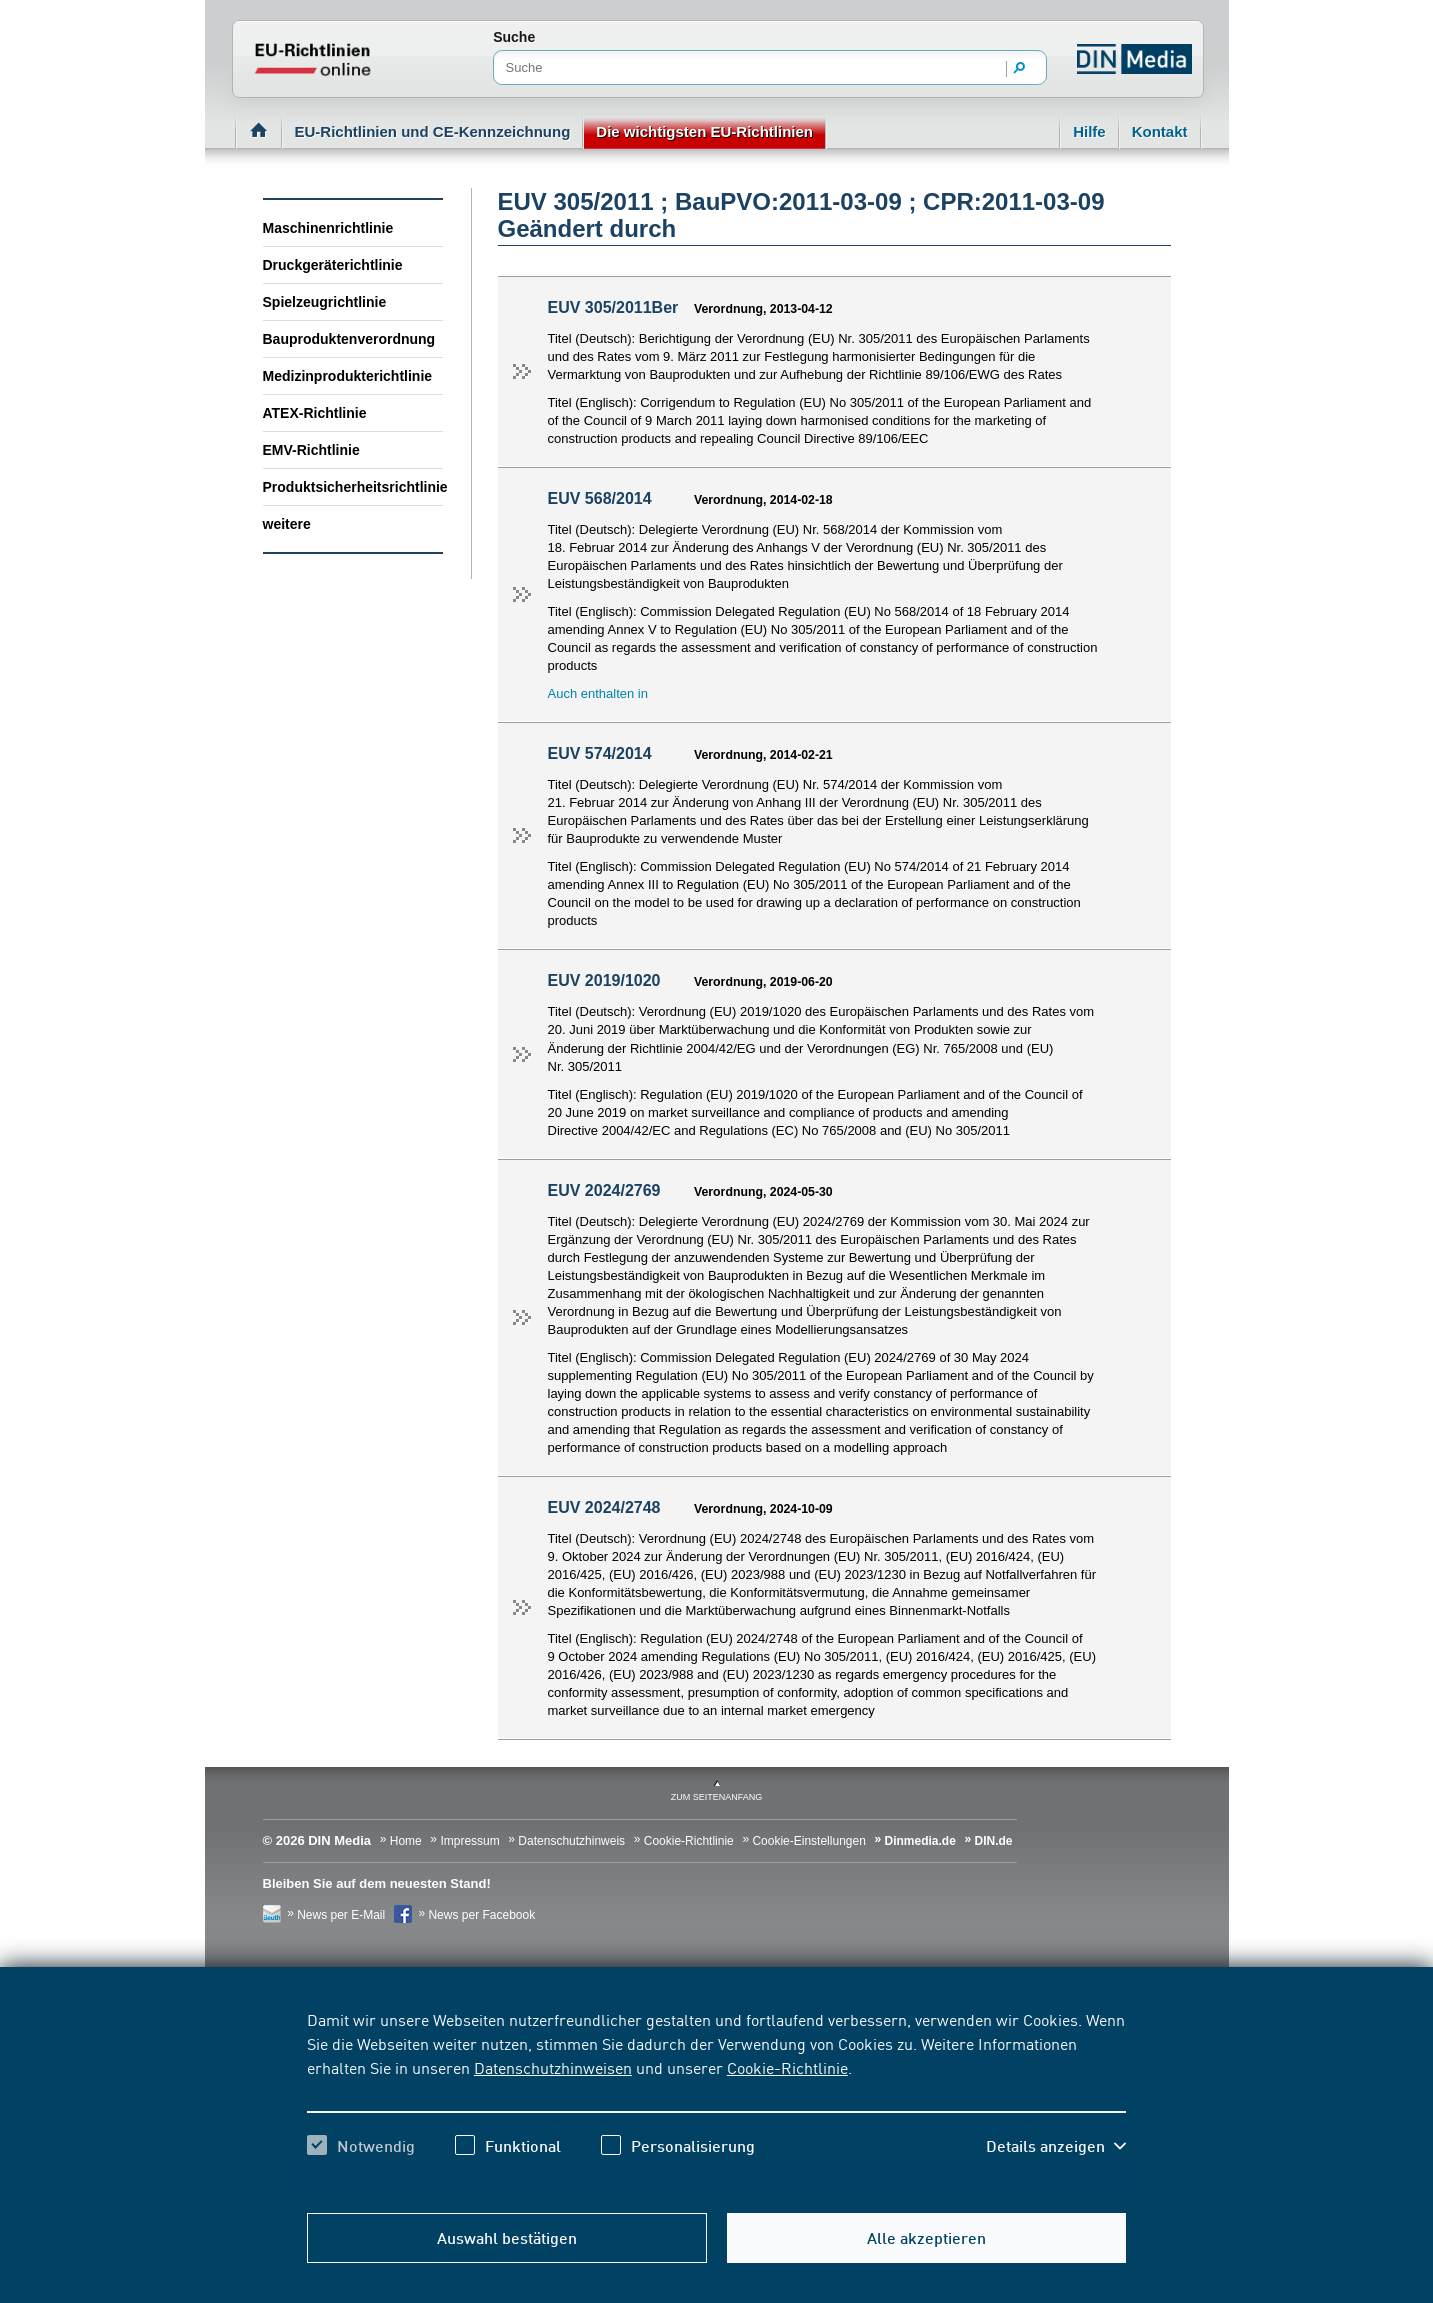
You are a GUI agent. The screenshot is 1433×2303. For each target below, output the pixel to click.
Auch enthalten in (598, 693)
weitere (287, 524)
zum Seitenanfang (717, 1797)
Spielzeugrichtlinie (325, 302)
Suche (514, 37)
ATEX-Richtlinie (315, 413)
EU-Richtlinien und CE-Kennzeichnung (433, 131)
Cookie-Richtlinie (787, 2067)
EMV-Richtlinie (311, 450)
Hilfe (1089, 131)
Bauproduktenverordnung (349, 339)
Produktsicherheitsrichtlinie (353, 487)
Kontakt (1160, 131)
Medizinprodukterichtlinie (348, 376)
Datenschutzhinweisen (553, 2067)
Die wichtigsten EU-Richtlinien (704, 131)
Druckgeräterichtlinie (333, 265)
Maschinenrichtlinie (328, 228)
